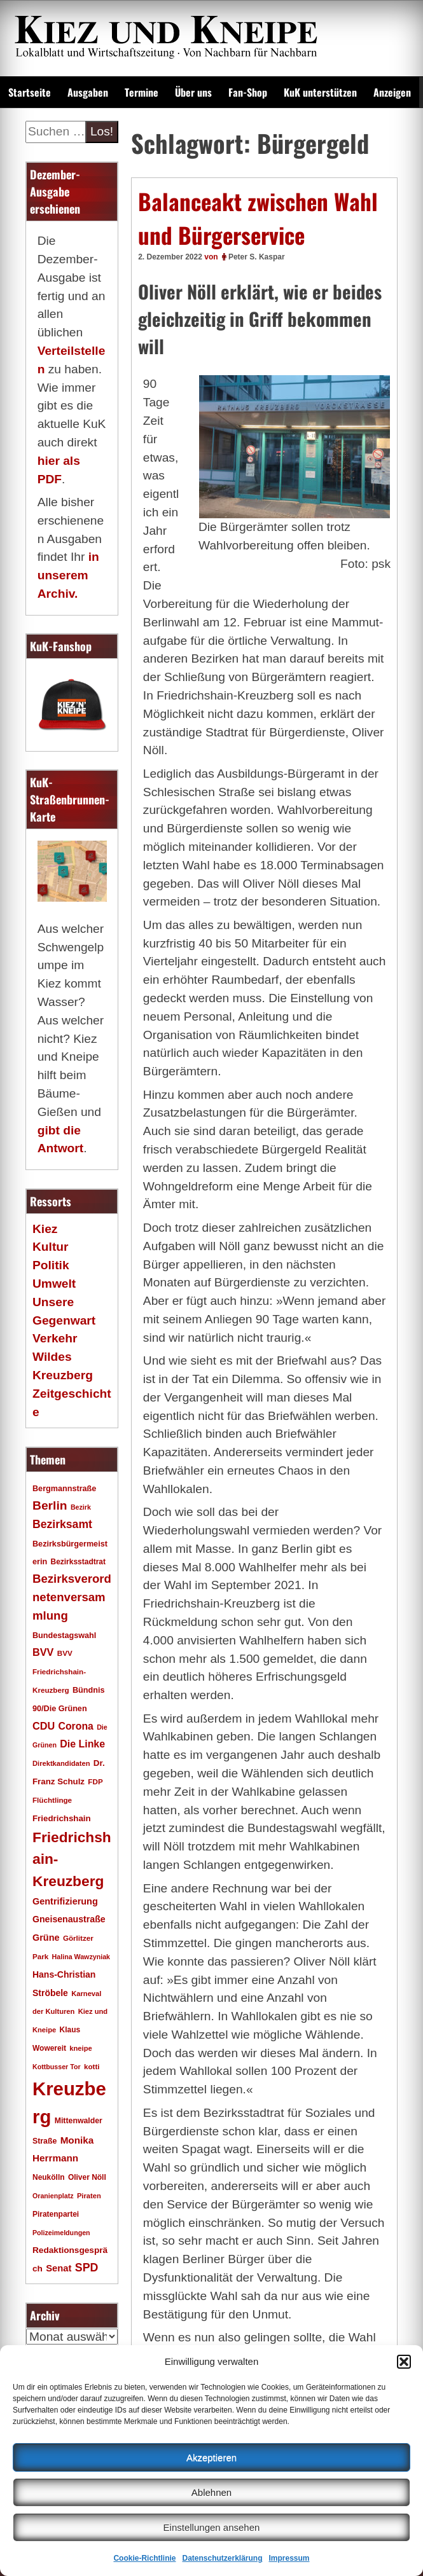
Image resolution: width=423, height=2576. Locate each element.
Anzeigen (392, 92)
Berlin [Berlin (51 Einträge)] (49, 1505)
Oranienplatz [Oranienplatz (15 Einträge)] (53, 2196)
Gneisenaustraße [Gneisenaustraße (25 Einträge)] (69, 1919)
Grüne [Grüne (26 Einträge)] (46, 1937)
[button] (404, 2361)
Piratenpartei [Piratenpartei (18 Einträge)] (55, 2214)
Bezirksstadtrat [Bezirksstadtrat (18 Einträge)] (78, 1561)
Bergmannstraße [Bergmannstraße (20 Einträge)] (64, 1488)
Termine (141, 92)
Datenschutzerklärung (222, 2558)
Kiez (44, 1229)
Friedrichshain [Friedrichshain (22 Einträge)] (61, 1818)
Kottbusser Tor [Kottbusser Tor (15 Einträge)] (56, 2066)
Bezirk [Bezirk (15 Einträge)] (81, 1507)
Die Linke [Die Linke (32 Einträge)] (82, 1744)
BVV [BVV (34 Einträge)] (42, 1652)
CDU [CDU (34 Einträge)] (43, 1726)
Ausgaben (87, 92)
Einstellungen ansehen (211, 2527)
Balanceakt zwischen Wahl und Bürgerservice (258, 217)
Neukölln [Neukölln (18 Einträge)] (48, 2177)
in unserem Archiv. (68, 575)
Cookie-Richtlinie (144, 2558)
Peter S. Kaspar (256, 256)
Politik (50, 1265)
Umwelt (54, 1283)
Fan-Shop (247, 92)
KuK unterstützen (320, 92)
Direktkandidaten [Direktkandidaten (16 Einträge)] (61, 1763)
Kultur (50, 1246)
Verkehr (54, 1338)
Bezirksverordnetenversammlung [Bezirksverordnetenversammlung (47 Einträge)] (71, 1597)
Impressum (289, 2558)
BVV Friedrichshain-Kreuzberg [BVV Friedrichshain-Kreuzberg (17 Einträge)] (59, 1671)
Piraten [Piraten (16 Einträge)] (89, 2196)
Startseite (29, 92)
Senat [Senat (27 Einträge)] (58, 2268)
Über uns (193, 92)
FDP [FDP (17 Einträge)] (95, 1781)
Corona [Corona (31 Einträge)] (76, 1726)
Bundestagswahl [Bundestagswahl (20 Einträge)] (64, 1635)
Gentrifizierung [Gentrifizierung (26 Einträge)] (65, 1901)
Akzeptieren (211, 2457)
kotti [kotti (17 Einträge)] (92, 2066)
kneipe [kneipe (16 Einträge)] (80, 2048)
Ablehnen (211, 2492)
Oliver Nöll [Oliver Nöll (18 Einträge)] (87, 2177)
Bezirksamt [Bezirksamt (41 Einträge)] (62, 1524)
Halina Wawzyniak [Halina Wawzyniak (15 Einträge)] (81, 1956)
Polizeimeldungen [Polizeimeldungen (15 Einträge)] (61, 2232)
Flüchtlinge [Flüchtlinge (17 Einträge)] (52, 1800)
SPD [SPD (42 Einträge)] (87, 2267)
